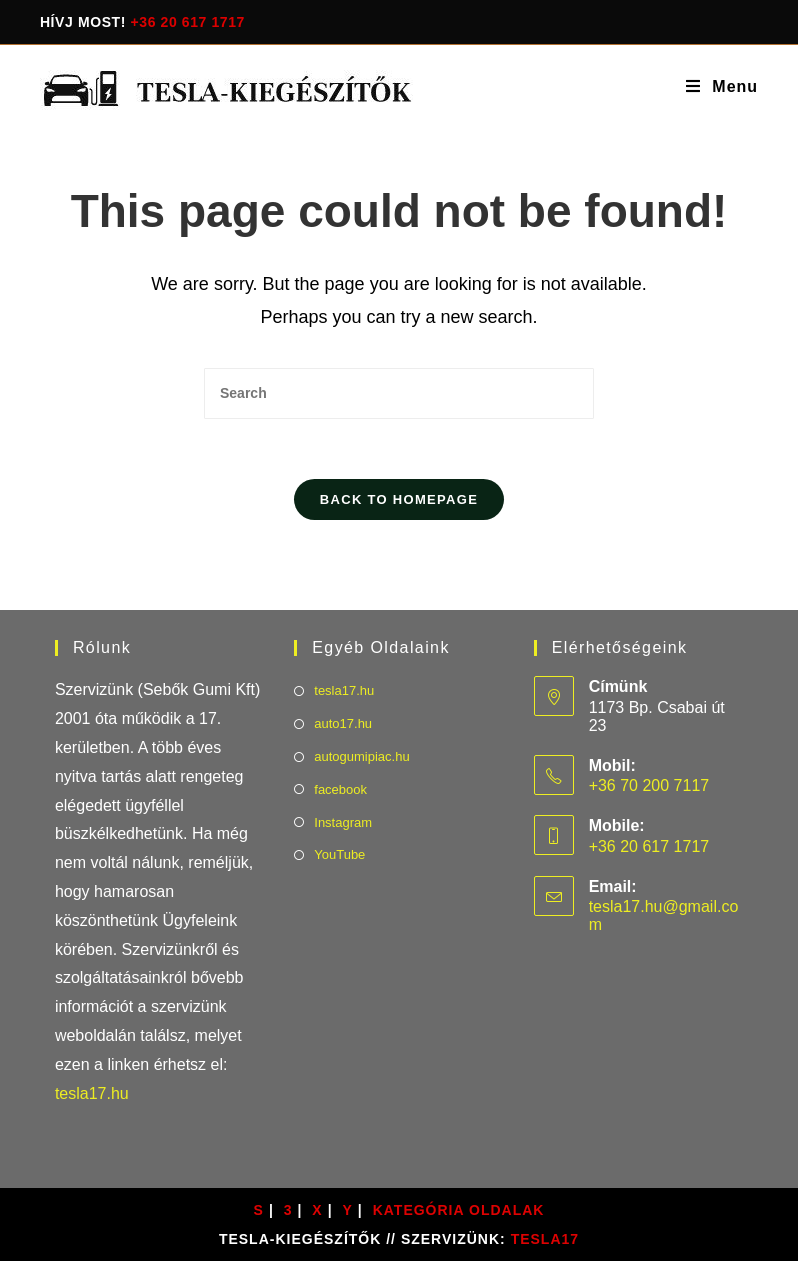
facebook (340, 789)
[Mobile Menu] (722, 87)
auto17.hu (343, 723)
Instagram (343, 822)
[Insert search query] (399, 393)
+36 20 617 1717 (188, 22)
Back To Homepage (399, 499)
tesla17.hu (92, 1093)
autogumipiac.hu (361, 756)
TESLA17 (545, 1239)
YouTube (339, 854)
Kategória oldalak (459, 1210)
